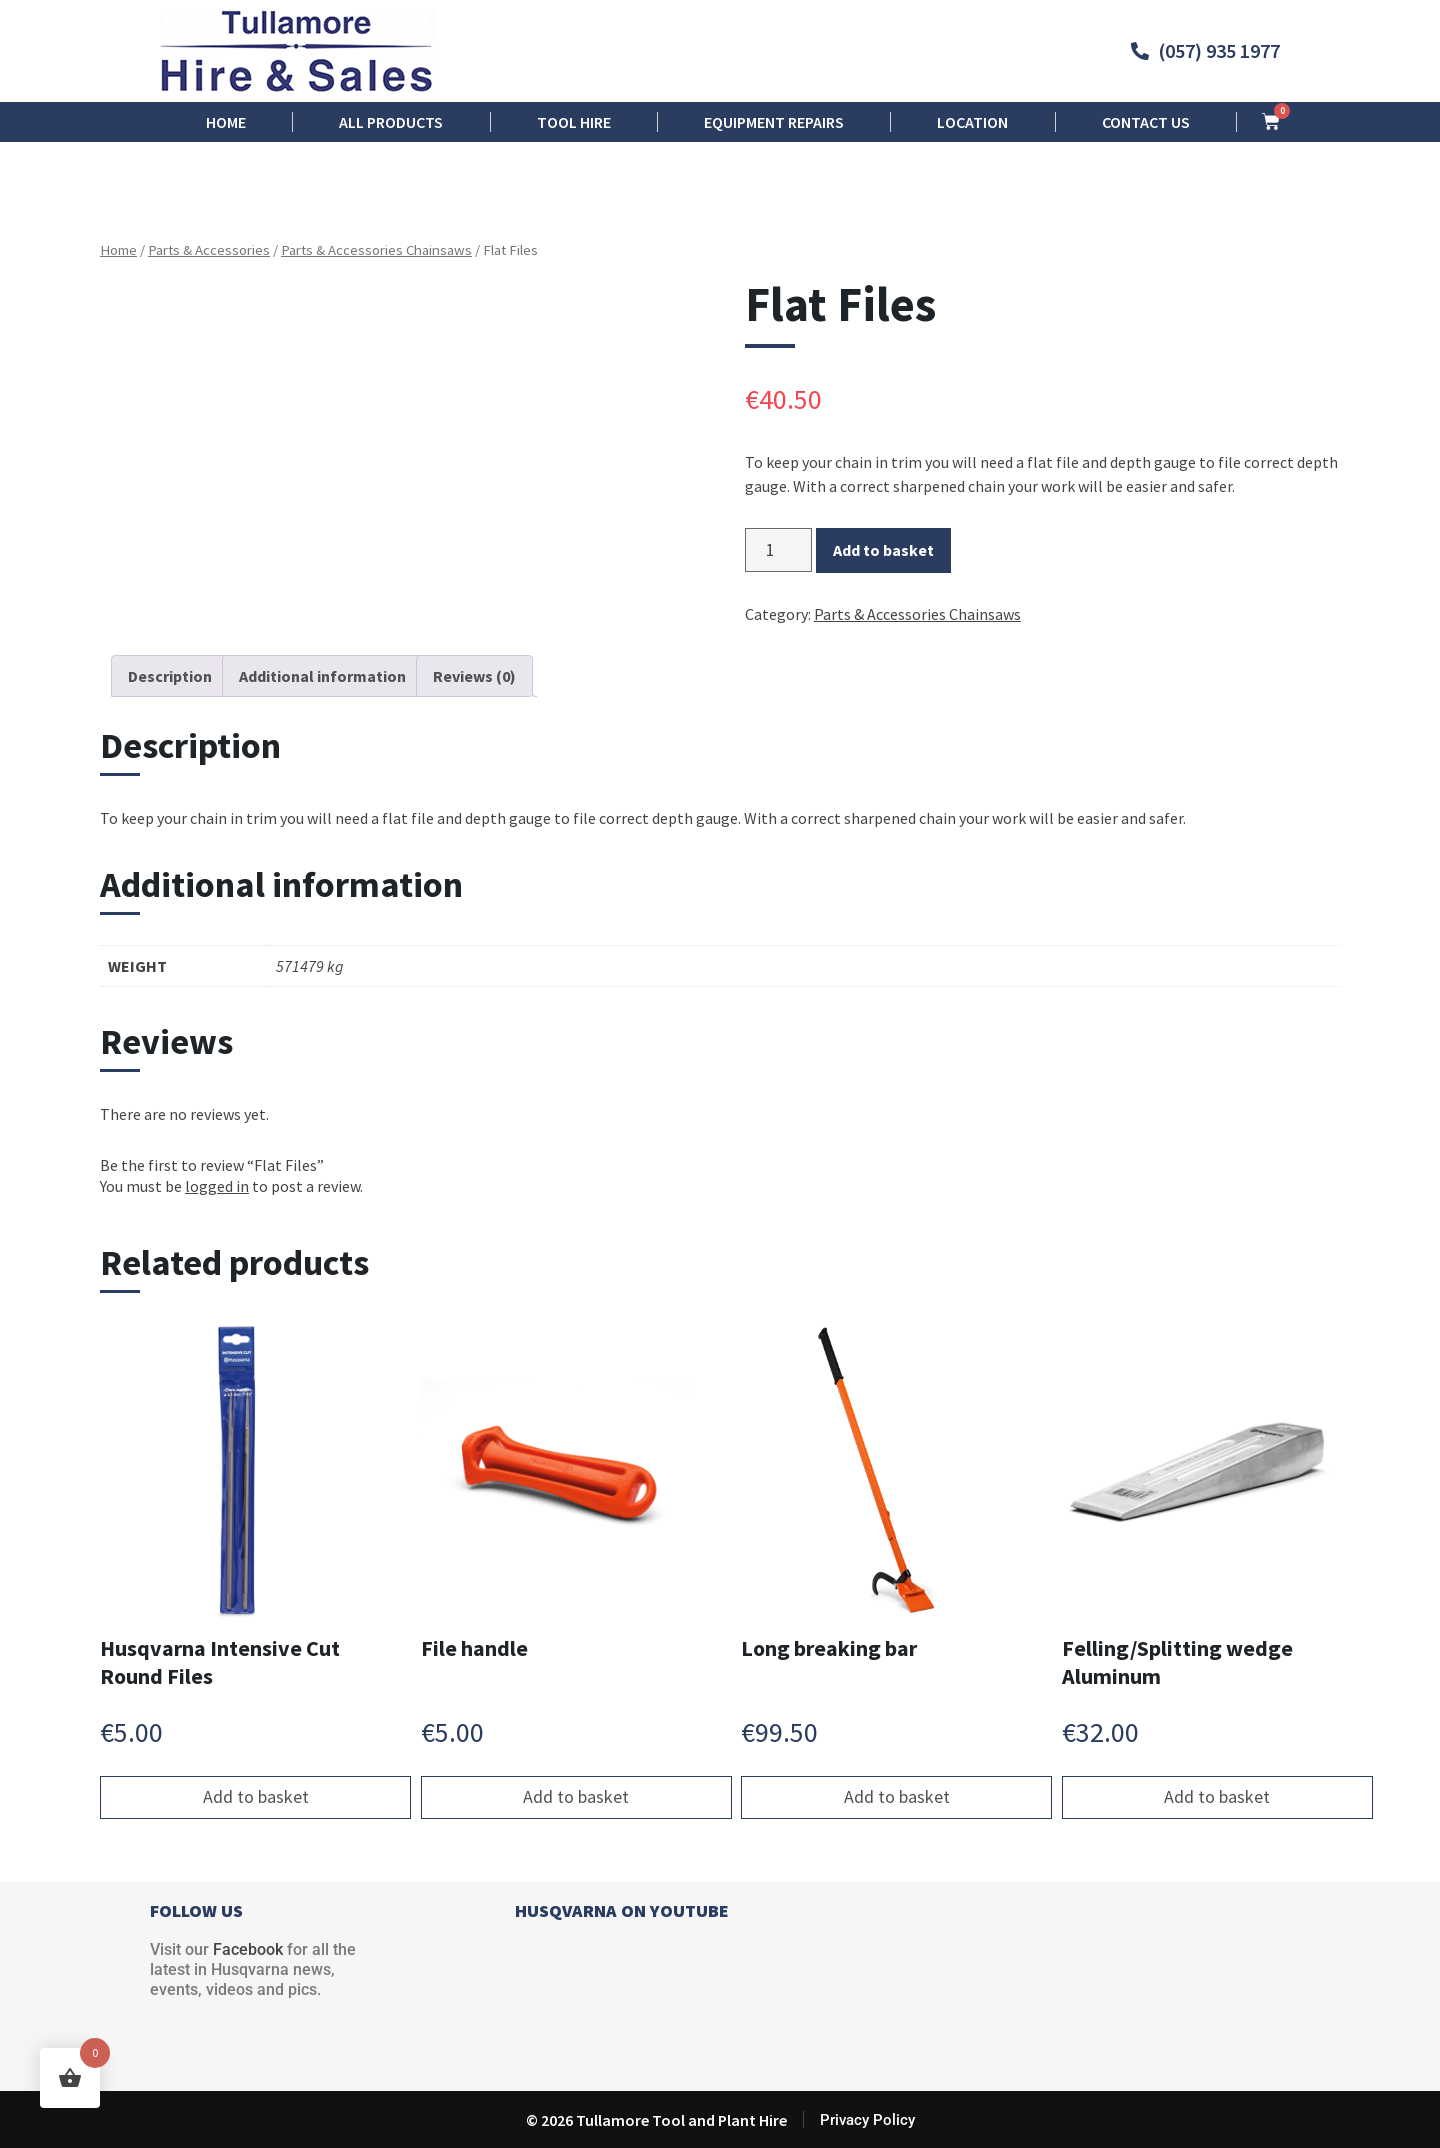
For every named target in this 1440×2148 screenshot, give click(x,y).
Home (226, 122)
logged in (217, 1186)
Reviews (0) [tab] (474, 676)
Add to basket (883, 550)
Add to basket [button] (256, 1796)
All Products (391, 122)
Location (972, 122)
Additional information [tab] (322, 676)
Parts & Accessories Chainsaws (376, 250)
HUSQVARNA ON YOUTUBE (622, 1910)
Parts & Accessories (209, 250)
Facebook (248, 1949)
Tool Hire (574, 122)
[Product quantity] (778, 550)
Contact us (1146, 122)
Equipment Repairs (774, 122)
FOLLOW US (196, 1910)
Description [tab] (170, 676)
